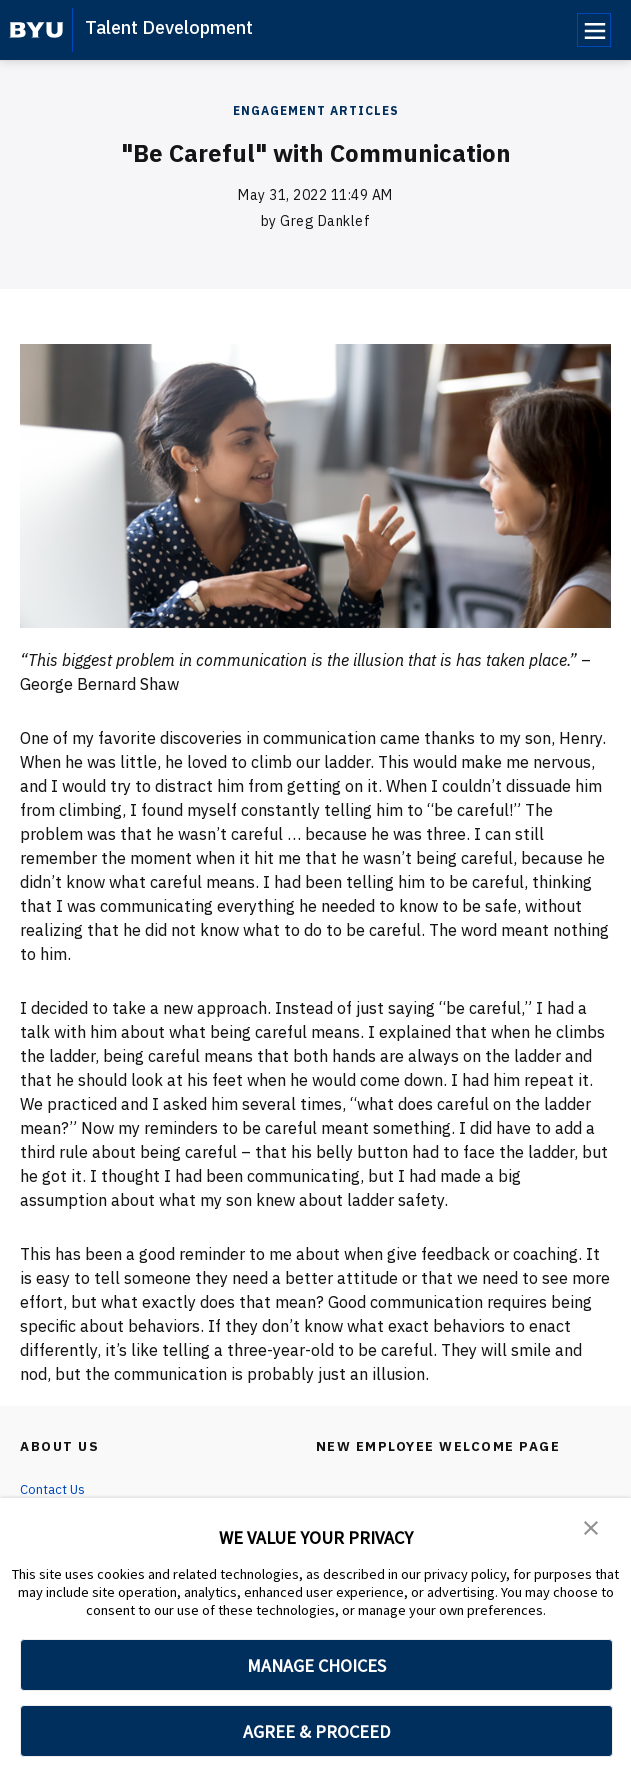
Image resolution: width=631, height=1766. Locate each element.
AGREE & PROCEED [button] (316, 1731)
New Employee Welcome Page (441, 1446)
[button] (591, 1527)
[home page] (36, 30)
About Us (61, 1446)
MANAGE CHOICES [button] (316, 1665)
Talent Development (169, 27)
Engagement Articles (316, 110)
